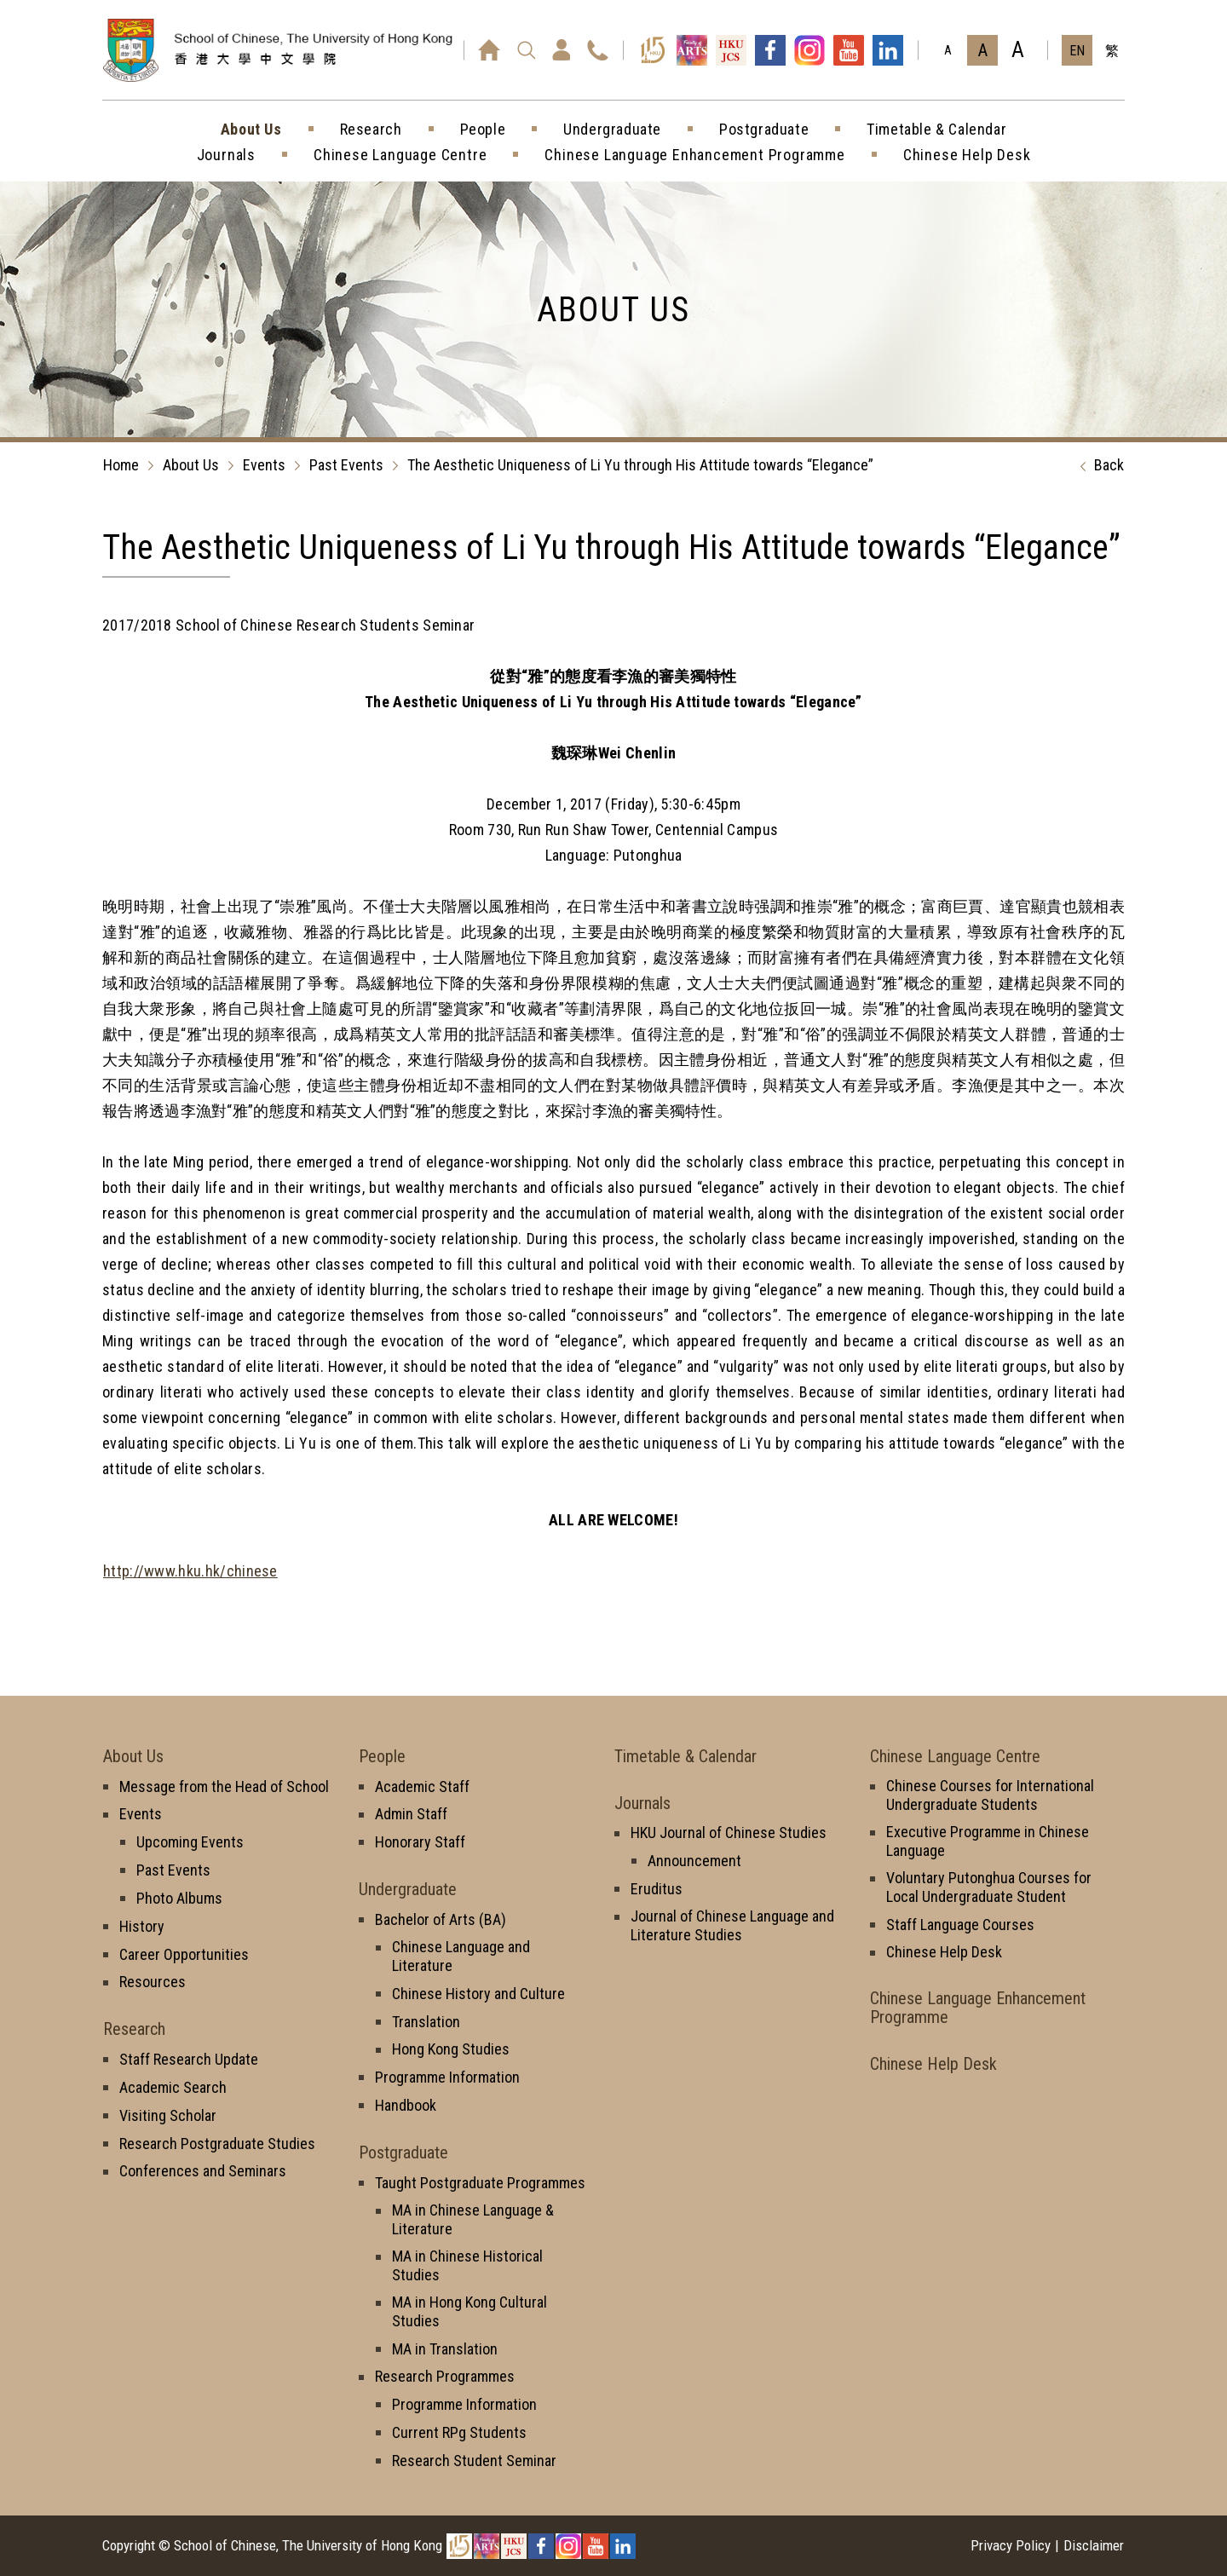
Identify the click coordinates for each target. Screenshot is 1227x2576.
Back (1098, 466)
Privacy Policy (1011, 2545)
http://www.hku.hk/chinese (190, 1571)
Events (264, 465)
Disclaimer (1093, 2545)
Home (121, 465)
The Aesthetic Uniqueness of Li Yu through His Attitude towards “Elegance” (640, 465)
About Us (191, 465)
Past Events (346, 465)
